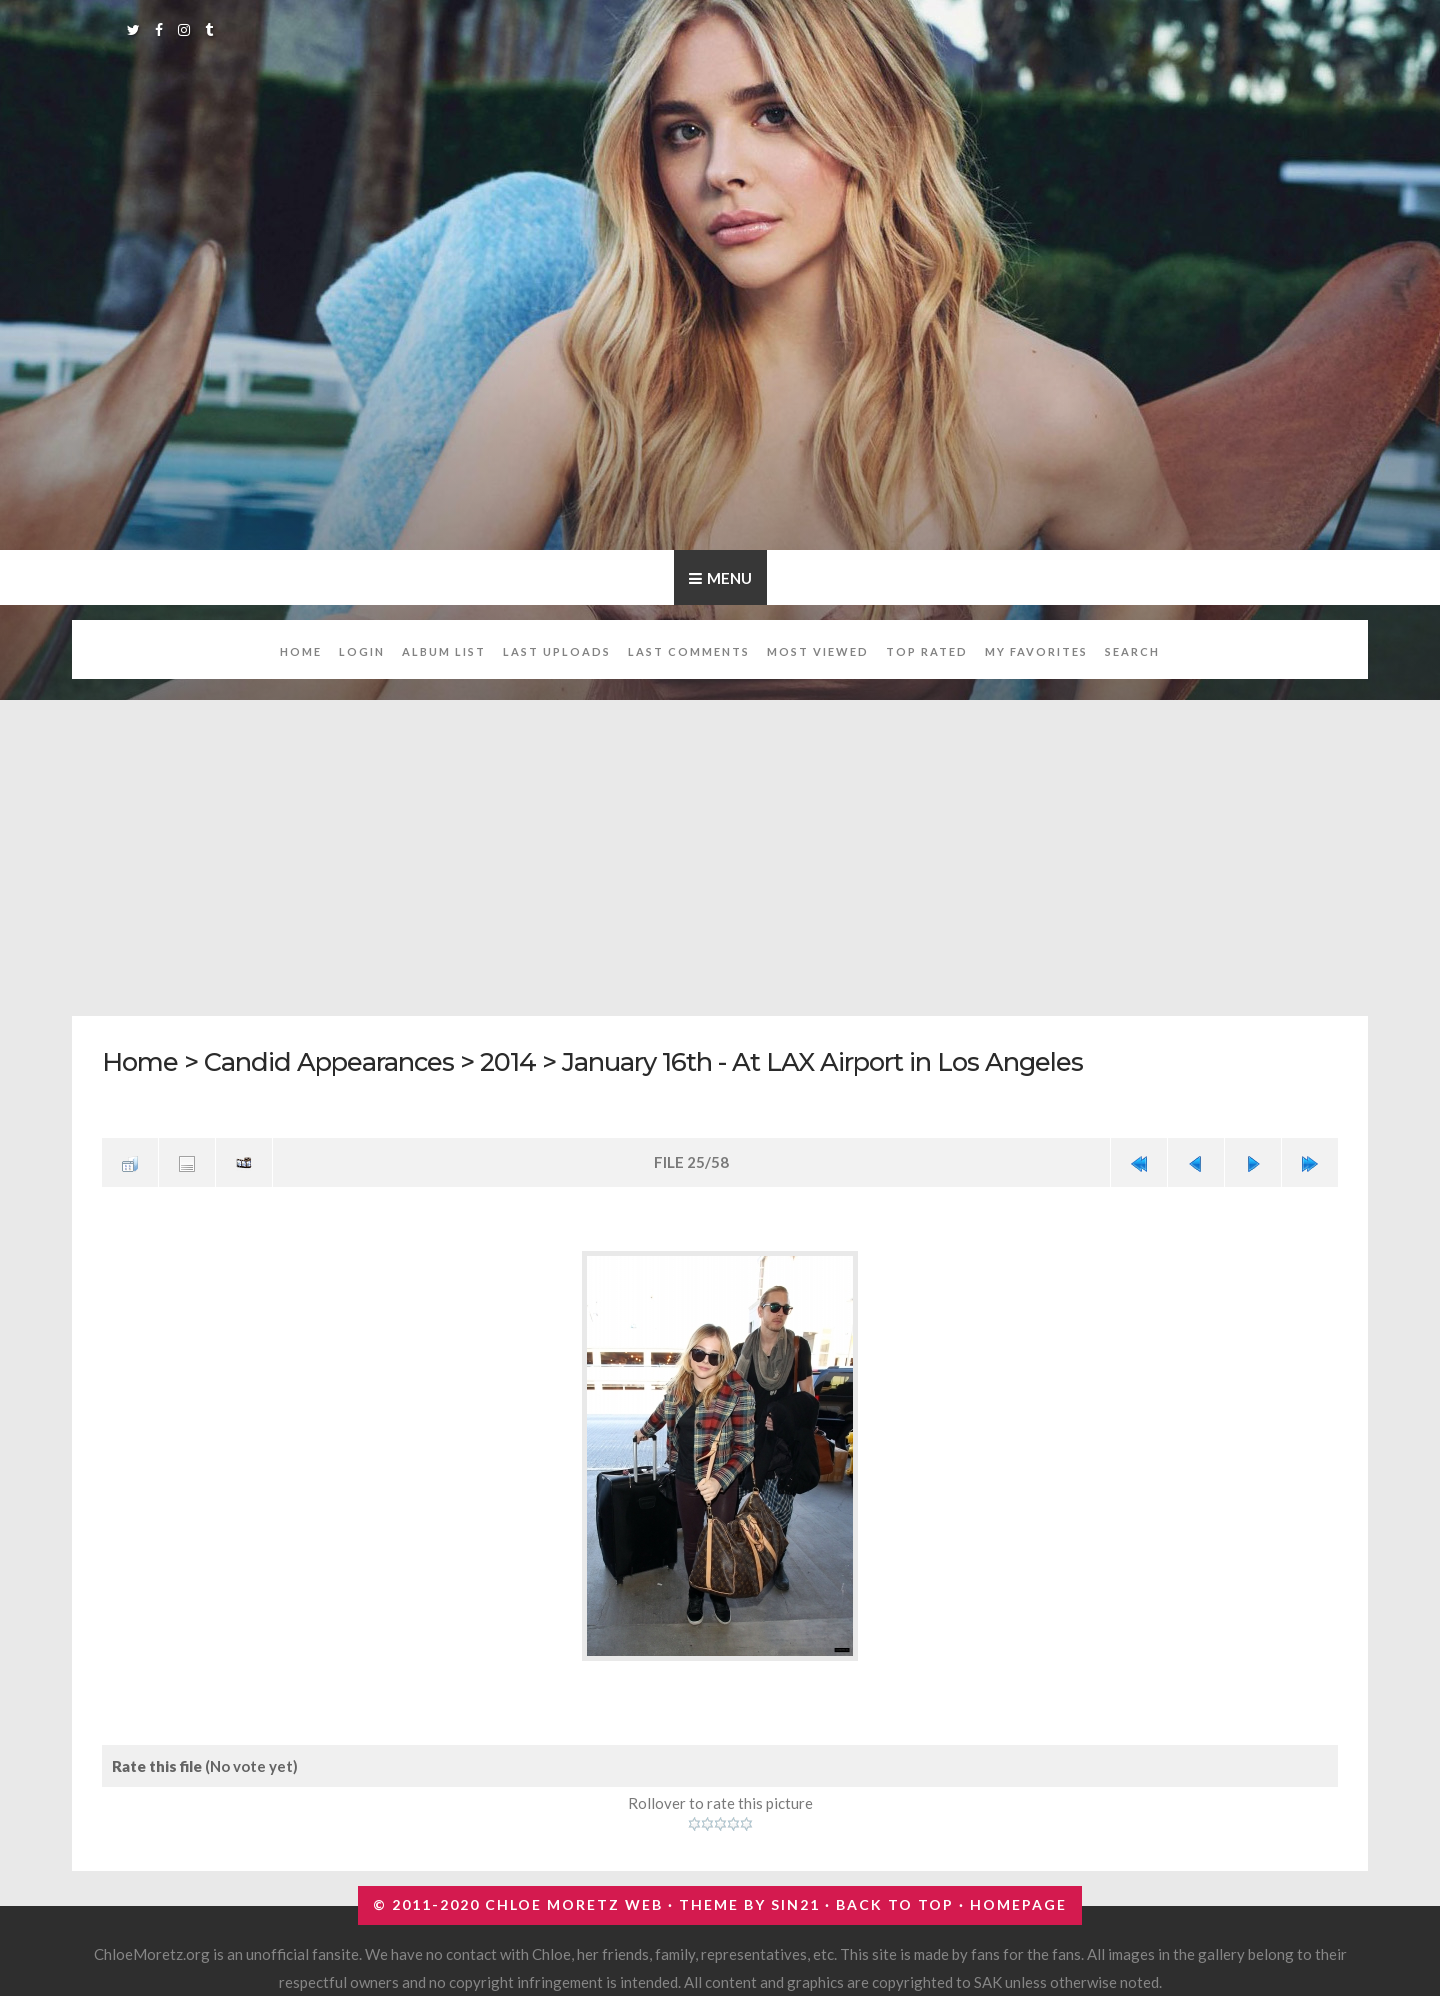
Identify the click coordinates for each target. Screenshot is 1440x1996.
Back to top (895, 1904)
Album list (444, 651)
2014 (508, 1061)
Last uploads (557, 651)
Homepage (1018, 1904)
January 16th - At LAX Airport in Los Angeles (822, 1061)
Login (362, 651)
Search (1132, 651)
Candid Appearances (329, 1061)
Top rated (927, 651)
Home (301, 651)
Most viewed (818, 651)
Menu (729, 578)
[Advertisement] (720, 847)
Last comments (689, 651)
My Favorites (1036, 651)
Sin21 (795, 1904)
